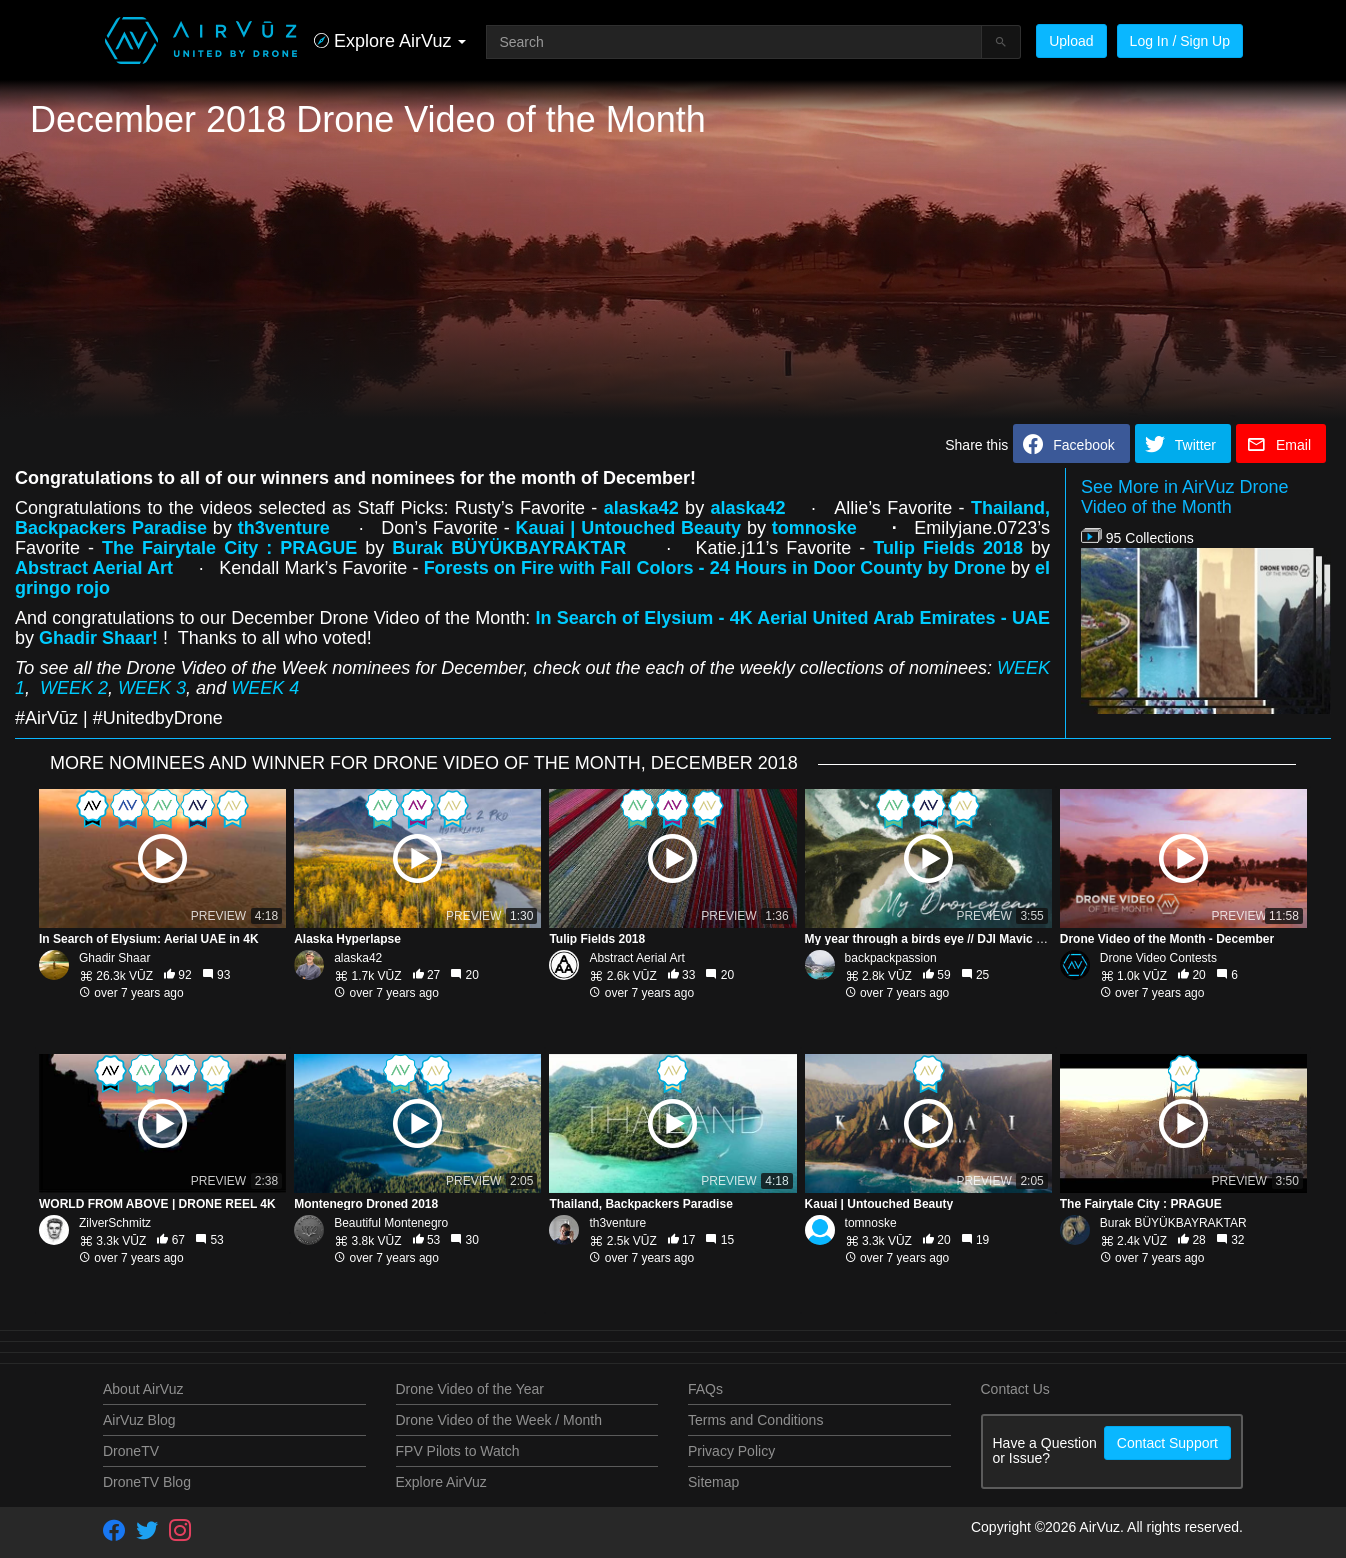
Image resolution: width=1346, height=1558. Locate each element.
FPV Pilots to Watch (458, 1451)
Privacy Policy (731, 1451)
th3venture (617, 1223)
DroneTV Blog (147, 1482)
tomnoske (817, 528)
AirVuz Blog (139, 1420)
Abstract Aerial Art (636, 958)
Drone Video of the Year (470, 1389)
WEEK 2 (74, 688)
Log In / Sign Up (1180, 41)
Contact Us (1015, 1389)
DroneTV (131, 1451)
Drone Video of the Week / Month (499, 1420)
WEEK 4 (265, 688)
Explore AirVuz (441, 1482)
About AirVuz (143, 1389)
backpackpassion (891, 958)
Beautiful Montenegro (391, 1223)
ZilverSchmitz (115, 1223)
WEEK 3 (152, 688)
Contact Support (1167, 1443)
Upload (1071, 41)
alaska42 (358, 958)
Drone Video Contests (1158, 958)
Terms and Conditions (755, 1420)
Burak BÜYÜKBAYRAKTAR (1173, 1223)
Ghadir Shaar (114, 958)
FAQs (705, 1389)
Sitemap (713, 1482)
